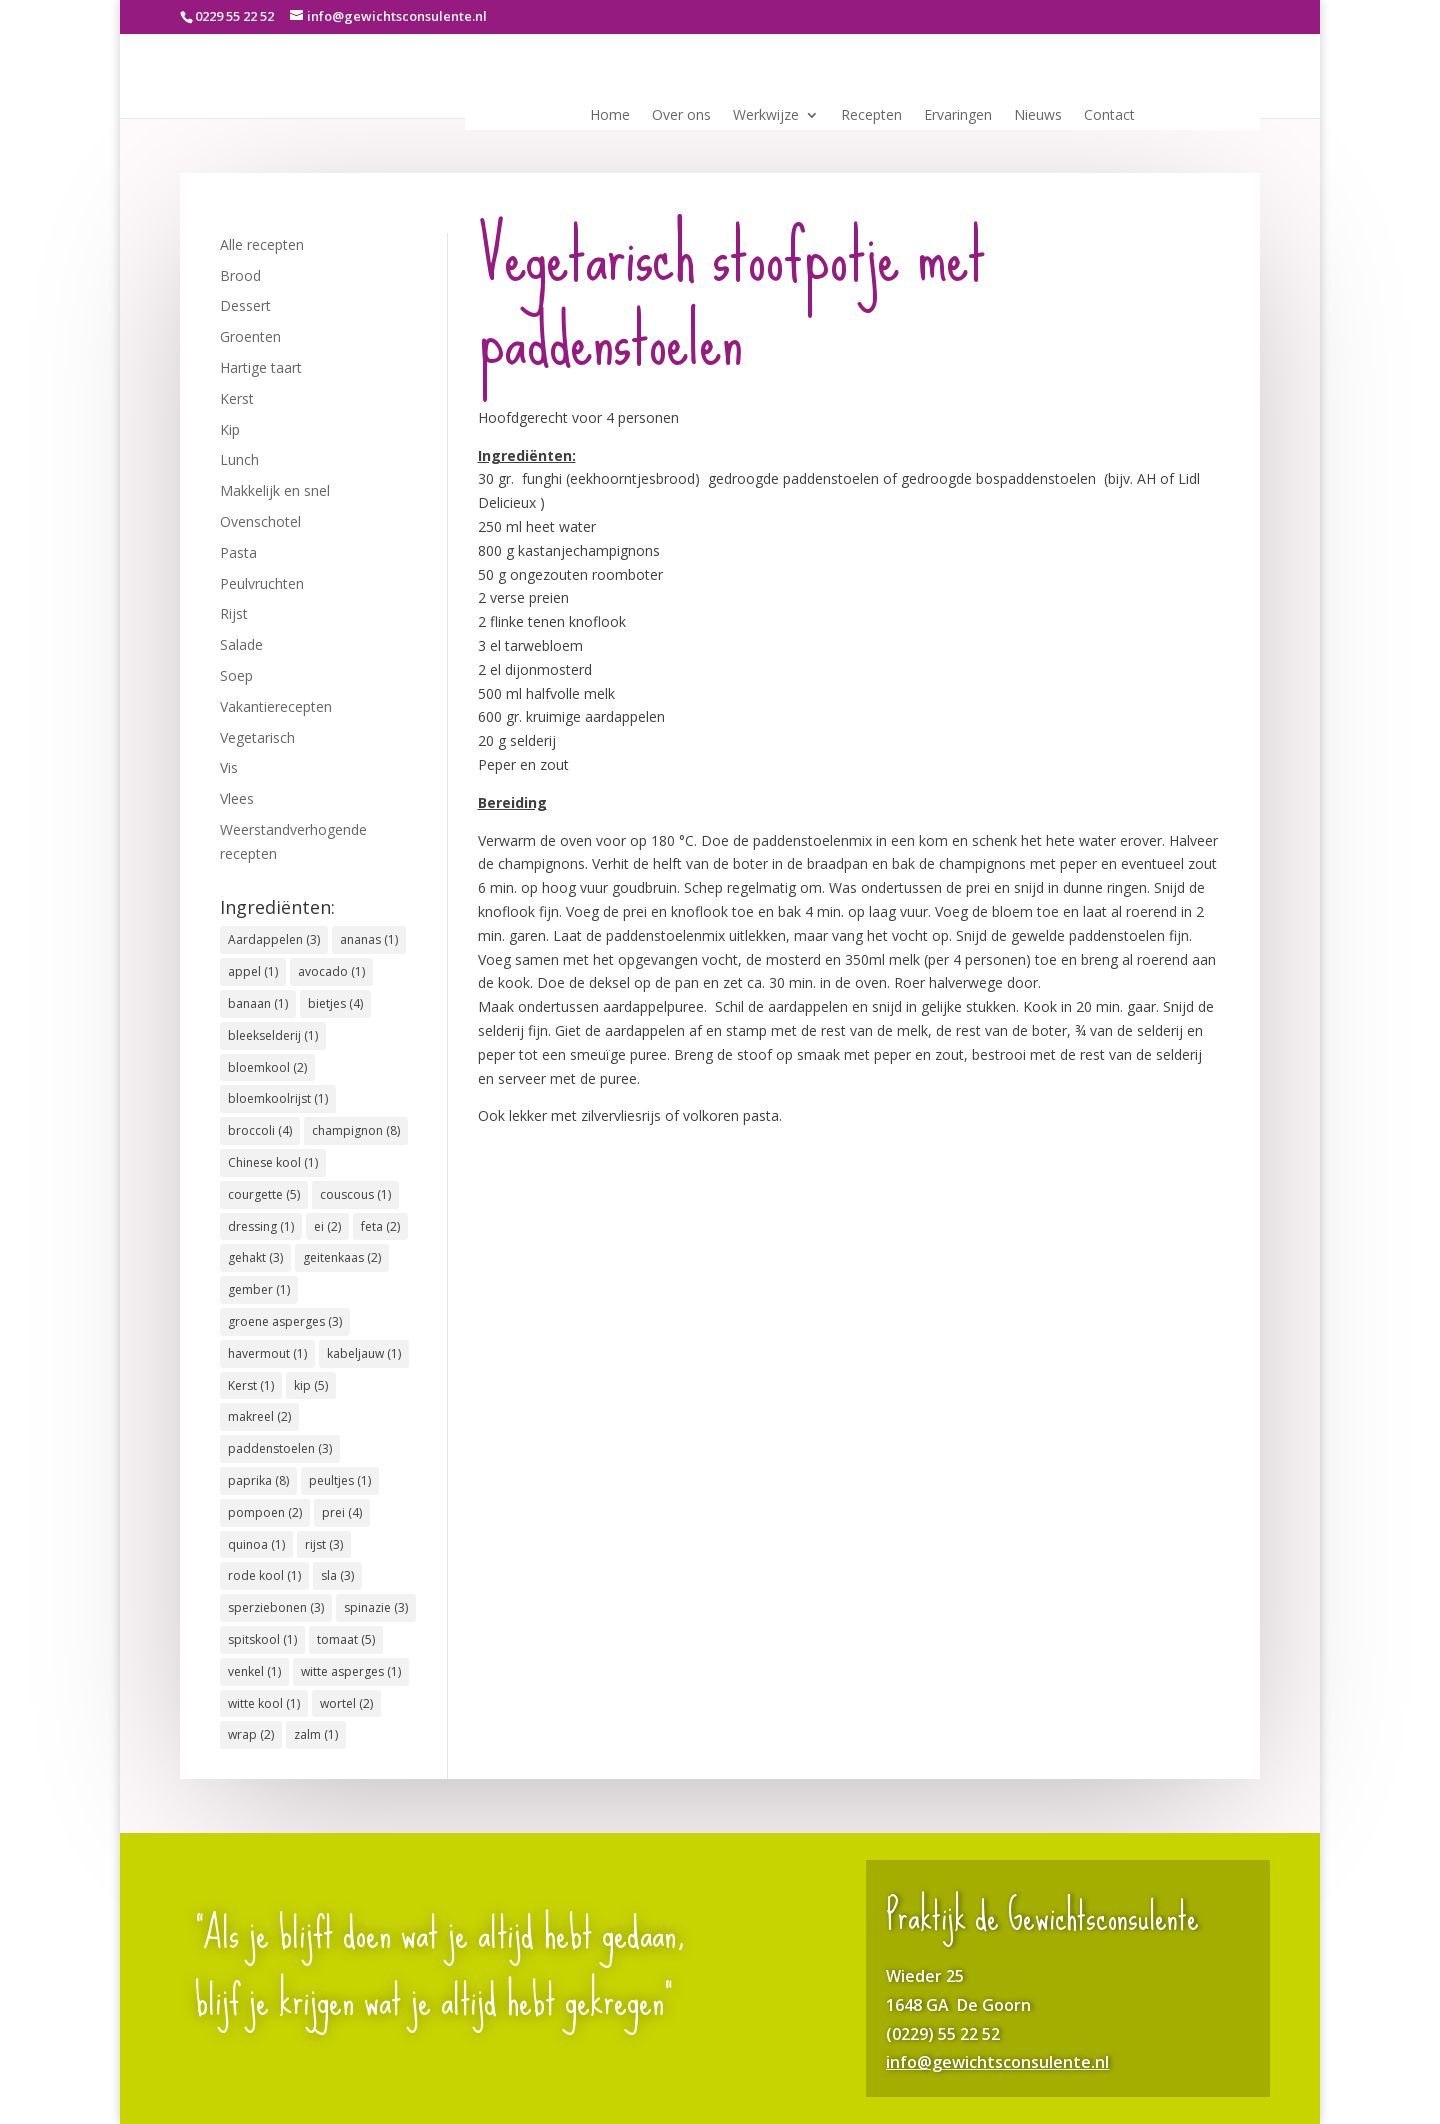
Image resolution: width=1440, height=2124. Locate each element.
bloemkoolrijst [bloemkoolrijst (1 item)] (278, 1098)
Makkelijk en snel (275, 490)
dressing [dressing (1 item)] (261, 1226)
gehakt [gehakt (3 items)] (255, 1257)
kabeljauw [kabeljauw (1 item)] (364, 1353)
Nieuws (1038, 116)
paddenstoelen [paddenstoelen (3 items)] (280, 1448)
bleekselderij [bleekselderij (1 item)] (273, 1035)
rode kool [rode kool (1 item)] (264, 1575)
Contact (1109, 116)
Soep (236, 675)
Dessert (245, 305)
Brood (240, 275)
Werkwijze (766, 116)
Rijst (234, 613)
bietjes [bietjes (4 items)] (335, 1003)
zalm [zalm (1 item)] (316, 1734)
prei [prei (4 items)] (342, 1512)
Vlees (237, 798)
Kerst (237, 398)
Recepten (871, 116)
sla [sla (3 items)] (337, 1575)
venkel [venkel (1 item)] (254, 1671)
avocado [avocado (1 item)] (331, 971)
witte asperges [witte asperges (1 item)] (351, 1671)
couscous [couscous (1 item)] (355, 1194)
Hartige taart (261, 367)
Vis (229, 767)
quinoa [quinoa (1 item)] (256, 1544)
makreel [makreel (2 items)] (259, 1416)
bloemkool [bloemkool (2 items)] (267, 1067)
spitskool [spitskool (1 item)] (262, 1639)
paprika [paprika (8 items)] (258, 1480)
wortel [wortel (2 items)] (346, 1703)
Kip (230, 429)
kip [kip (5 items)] (311, 1385)
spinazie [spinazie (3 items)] (376, 1607)
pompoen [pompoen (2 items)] (265, 1512)
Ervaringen (958, 116)
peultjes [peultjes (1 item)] (340, 1480)
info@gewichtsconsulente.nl (997, 2062)
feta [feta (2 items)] (380, 1226)
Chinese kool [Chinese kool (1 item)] (273, 1162)
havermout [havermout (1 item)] (267, 1353)
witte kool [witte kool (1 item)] (264, 1703)
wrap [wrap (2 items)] (251, 1734)
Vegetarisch (257, 737)
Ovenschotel (260, 521)
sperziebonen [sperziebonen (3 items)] (276, 1607)
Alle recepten (262, 244)
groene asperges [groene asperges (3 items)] (285, 1321)
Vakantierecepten (276, 706)
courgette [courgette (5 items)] (264, 1194)
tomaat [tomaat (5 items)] (346, 1639)
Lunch (239, 459)
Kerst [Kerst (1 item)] (251, 1385)
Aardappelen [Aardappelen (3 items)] (274, 939)
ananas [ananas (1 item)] (369, 939)
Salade (241, 644)
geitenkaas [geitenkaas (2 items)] (342, 1257)
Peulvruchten (262, 583)
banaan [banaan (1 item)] (258, 1003)
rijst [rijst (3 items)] (324, 1544)
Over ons (681, 116)
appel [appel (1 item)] (253, 971)
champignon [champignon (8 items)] (356, 1130)
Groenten (250, 336)
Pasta (238, 552)
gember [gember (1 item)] (259, 1289)
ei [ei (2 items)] (327, 1226)
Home (610, 116)
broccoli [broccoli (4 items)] (260, 1130)
